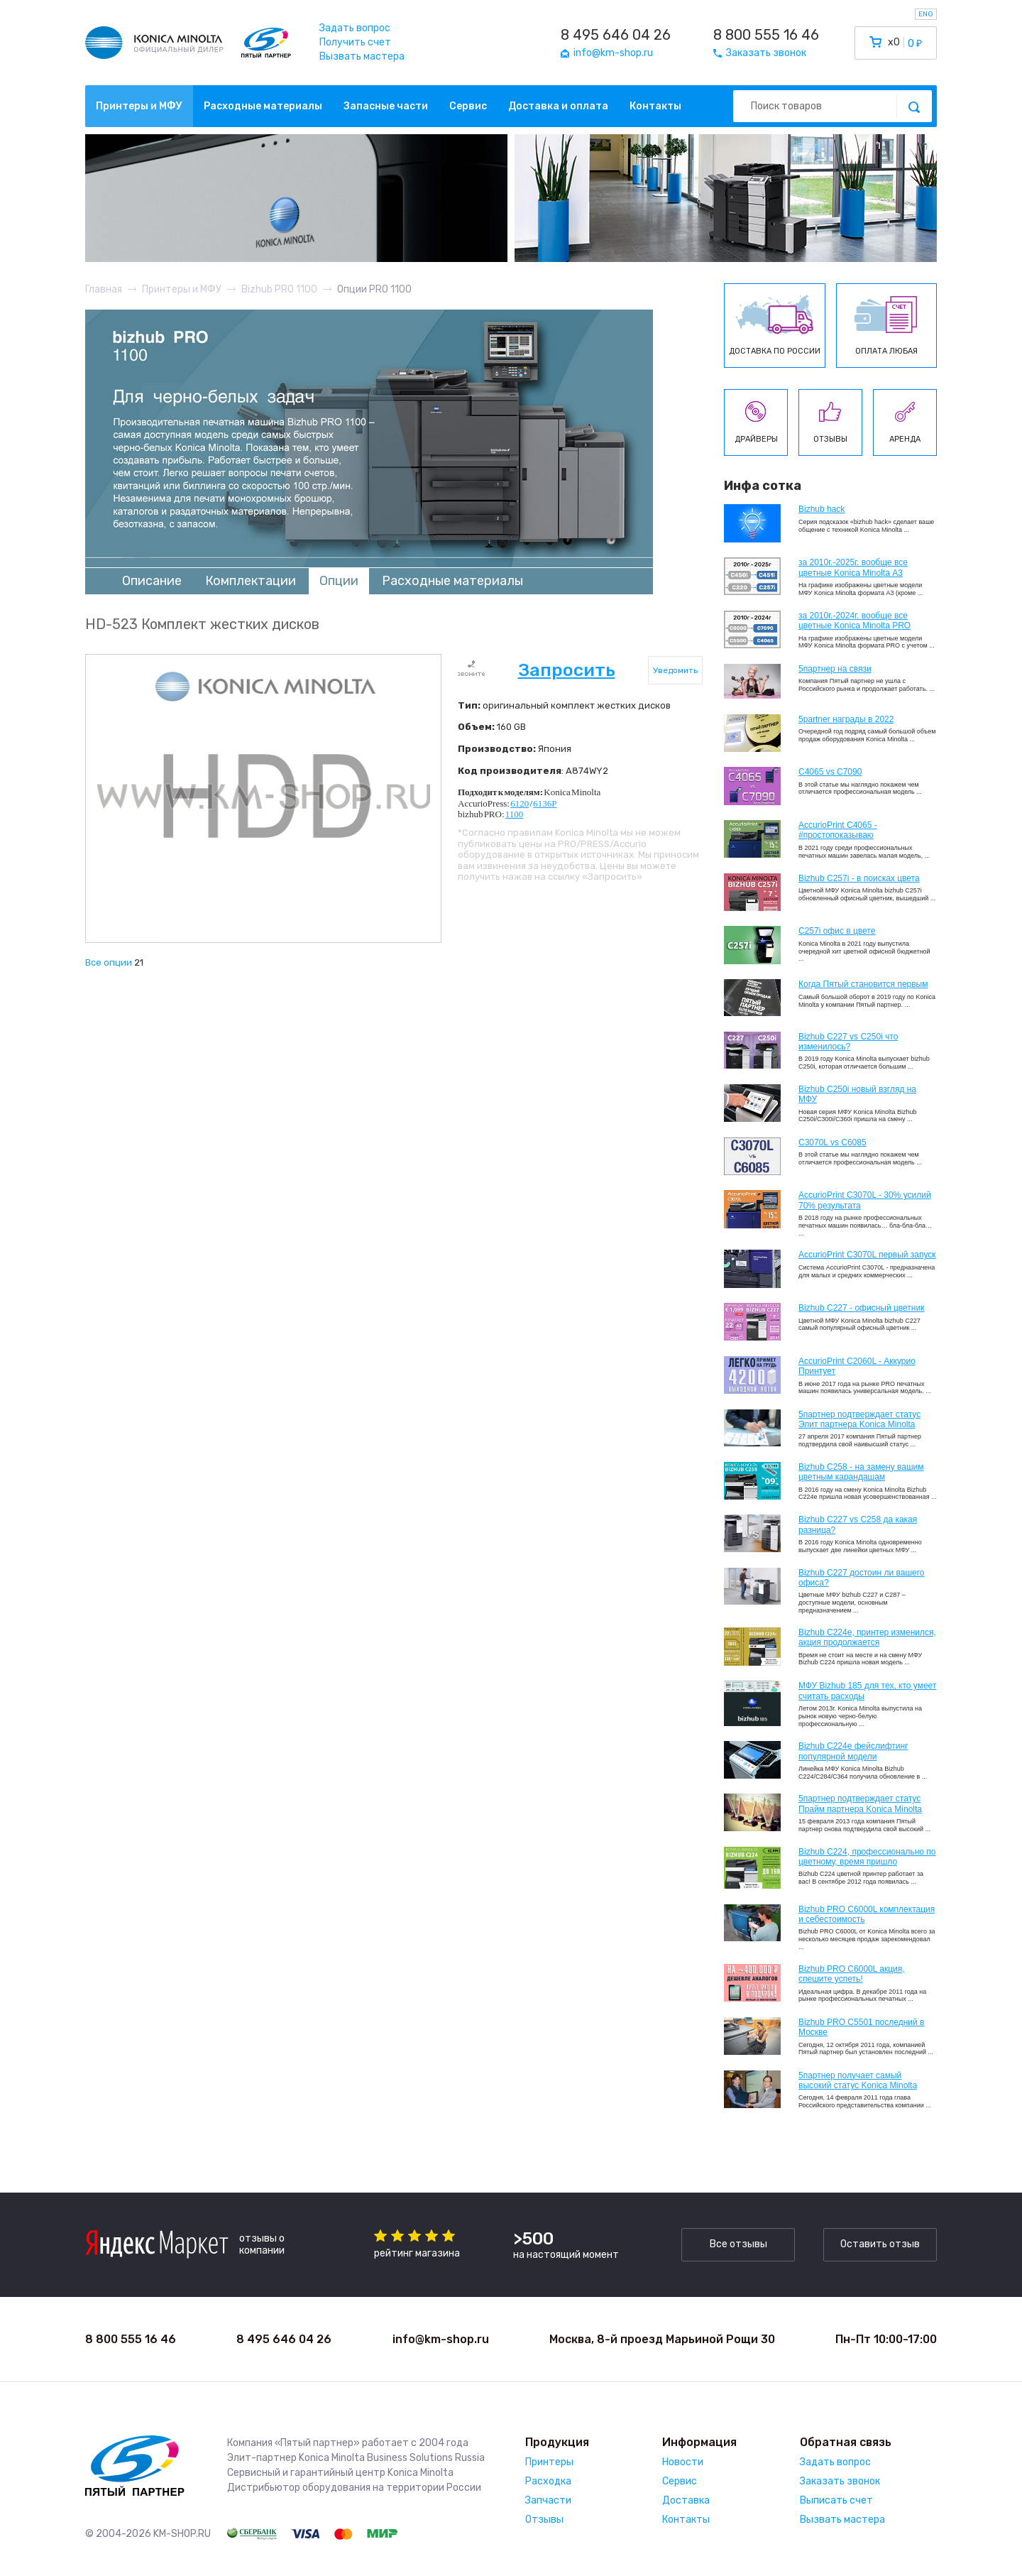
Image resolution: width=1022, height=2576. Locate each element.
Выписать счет (836, 2500)
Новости (682, 2462)
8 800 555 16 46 (766, 34)
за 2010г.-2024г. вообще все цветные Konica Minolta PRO (854, 621)
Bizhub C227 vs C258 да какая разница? (857, 1524)
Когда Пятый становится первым (863, 984)
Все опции (108, 962)
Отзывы (544, 2520)
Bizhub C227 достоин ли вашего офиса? (861, 1578)
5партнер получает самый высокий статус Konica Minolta (857, 2080)
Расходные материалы (263, 106)
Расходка (548, 2481)
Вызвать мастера (362, 56)
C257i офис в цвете (836, 931)
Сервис (468, 106)
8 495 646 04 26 (616, 34)
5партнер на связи (835, 669)
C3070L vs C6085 (832, 1142)
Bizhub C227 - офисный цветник (861, 1308)
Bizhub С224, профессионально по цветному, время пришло (867, 1857)
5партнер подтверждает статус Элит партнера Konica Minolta (859, 1419)
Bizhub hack (821, 509)
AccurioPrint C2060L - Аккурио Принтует (857, 1366)
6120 (519, 803)
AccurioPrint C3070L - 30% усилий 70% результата (864, 1200)
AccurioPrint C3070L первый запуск (867, 1255)
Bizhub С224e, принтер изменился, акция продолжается (867, 1637)
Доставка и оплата (558, 106)
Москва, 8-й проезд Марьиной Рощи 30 (662, 2339)
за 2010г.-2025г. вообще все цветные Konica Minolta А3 (853, 567)
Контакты (655, 106)
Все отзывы (738, 2244)
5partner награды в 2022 (846, 719)
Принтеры (549, 2462)
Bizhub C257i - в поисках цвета (859, 878)
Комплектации (250, 581)
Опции (338, 581)
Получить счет (355, 42)
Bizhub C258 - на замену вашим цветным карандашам (861, 1472)
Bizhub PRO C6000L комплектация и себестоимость (866, 1914)
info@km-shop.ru (440, 2339)
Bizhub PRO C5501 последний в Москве (861, 2027)
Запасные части (386, 106)
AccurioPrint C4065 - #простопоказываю (837, 830)
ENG (925, 14)
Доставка (686, 2500)
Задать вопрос (354, 28)
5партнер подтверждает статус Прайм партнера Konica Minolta (860, 1803)
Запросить (566, 670)
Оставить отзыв (880, 2244)
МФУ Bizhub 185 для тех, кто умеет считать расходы (867, 1691)
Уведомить (675, 670)
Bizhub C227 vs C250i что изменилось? (848, 1042)
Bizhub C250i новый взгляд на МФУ (857, 1094)
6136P (544, 803)
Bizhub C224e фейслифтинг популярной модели (853, 1751)
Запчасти (548, 2500)
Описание (152, 581)
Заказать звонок (840, 2481)
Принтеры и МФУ (139, 106)
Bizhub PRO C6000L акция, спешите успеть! (851, 1974)
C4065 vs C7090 (830, 772)
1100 (514, 814)
